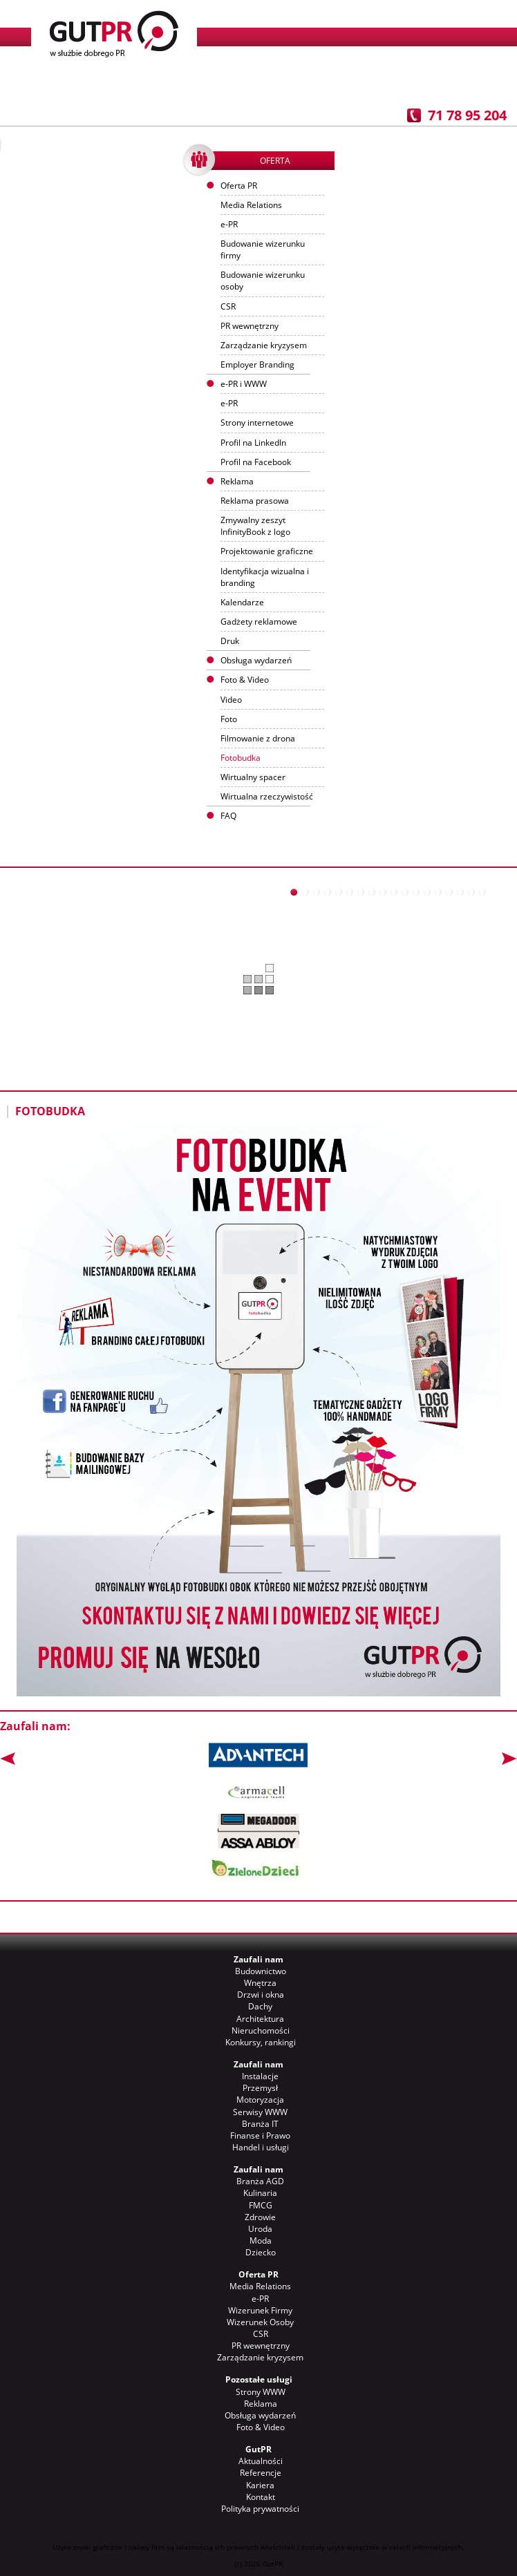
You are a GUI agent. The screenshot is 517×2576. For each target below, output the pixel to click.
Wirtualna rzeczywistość (266, 796)
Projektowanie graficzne (266, 551)
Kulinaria (260, 2193)
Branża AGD (260, 2181)
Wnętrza (260, 1983)
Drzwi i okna (260, 1994)
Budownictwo (260, 1971)
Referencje (295, 82)
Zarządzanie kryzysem (263, 345)
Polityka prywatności (260, 2509)
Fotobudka (240, 758)
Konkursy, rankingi (260, 2042)
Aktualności (147, 82)
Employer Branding (257, 364)
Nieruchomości (261, 2030)
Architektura (260, 2019)
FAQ (228, 816)
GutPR (258, 2449)
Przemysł (260, 2088)
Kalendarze (242, 602)
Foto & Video (260, 2427)
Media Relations (251, 205)
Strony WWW (260, 2392)
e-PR (229, 224)
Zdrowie (260, 2217)
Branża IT (260, 2124)
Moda (261, 2240)
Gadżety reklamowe (258, 621)
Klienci (221, 82)
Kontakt (445, 82)
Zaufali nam (258, 1959)
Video (231, 699)
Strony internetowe (257, 422)
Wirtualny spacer (252, 777)
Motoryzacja (260, 2099)
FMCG (260, 2205)
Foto (228, 719)
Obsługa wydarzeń (256, 660)
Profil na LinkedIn (253, 442)
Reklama (260, 2403)
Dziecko (260, 2252)
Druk (229, 641)
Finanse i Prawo (260, 2135)
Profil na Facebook (255, 462)
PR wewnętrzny (249, 326)
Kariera (260, 2485)
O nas (71, 82)
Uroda (260, 2229)
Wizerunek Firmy (260, 2310)
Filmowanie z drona (257, 738)
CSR (228, 306)
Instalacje (260, 2076)
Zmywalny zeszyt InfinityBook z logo (255, 526)
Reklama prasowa (254, 500)
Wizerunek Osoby (260, 2322)
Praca (370, 82)
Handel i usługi (260, 2147)
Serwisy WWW (260, 2112)
